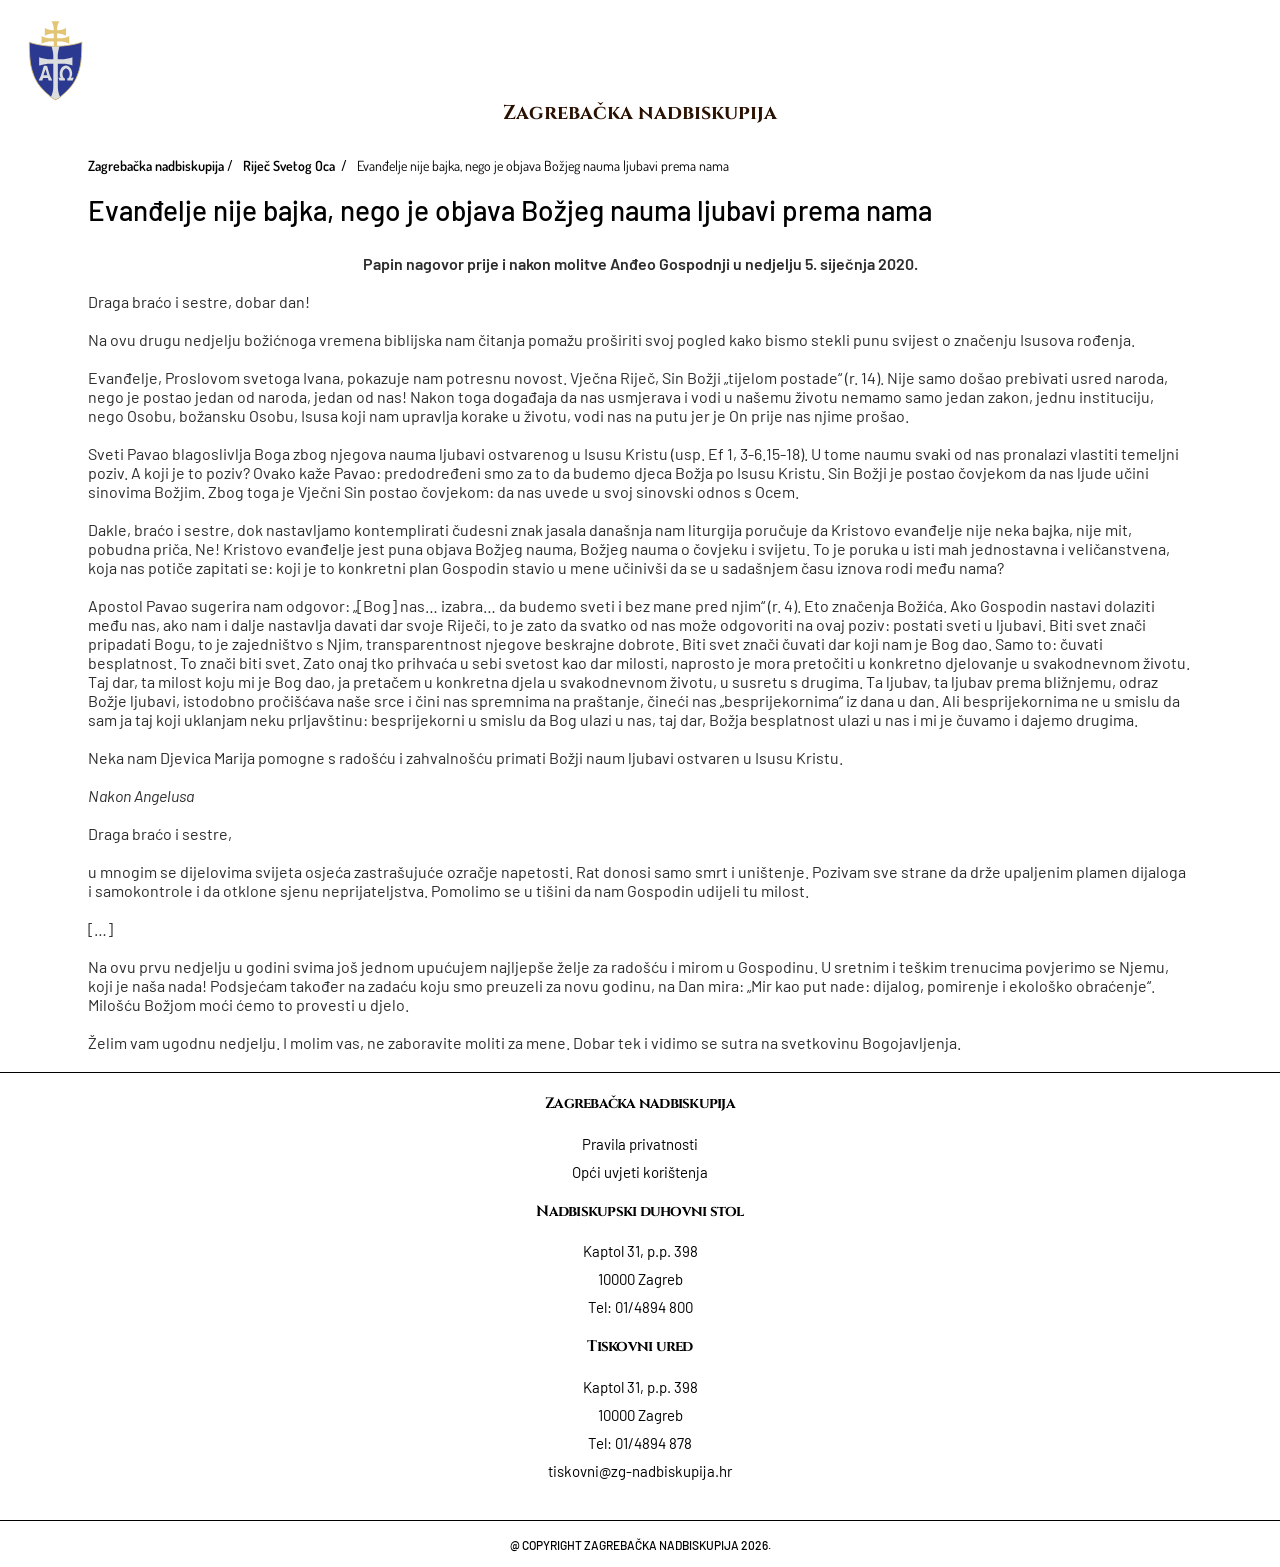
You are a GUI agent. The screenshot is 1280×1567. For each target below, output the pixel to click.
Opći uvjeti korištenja (640, 1172)
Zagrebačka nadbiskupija (640, 112)
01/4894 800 (654, 1307)
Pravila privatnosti (640, 1144)
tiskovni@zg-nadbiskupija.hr (640, 1471)
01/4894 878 (653, 1443)
